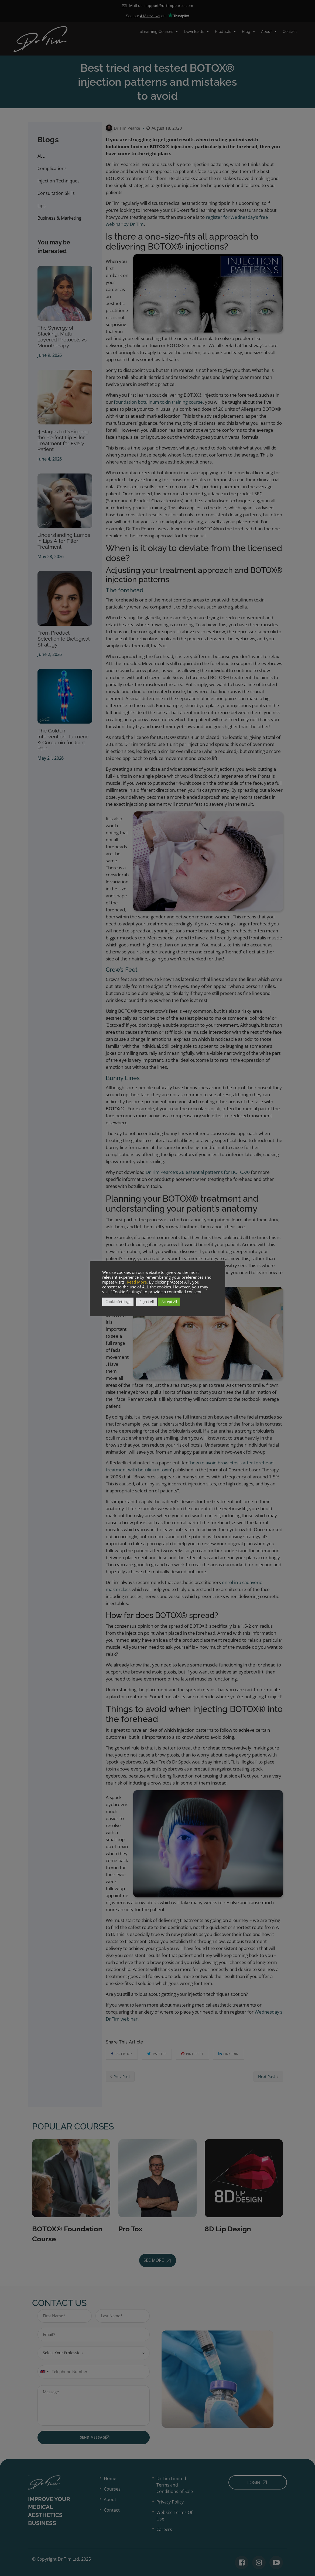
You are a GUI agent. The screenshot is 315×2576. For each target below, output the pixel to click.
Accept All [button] (169, 1301)
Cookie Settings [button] (117, 1301)
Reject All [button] (146, 1301)
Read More (137, 1282)
